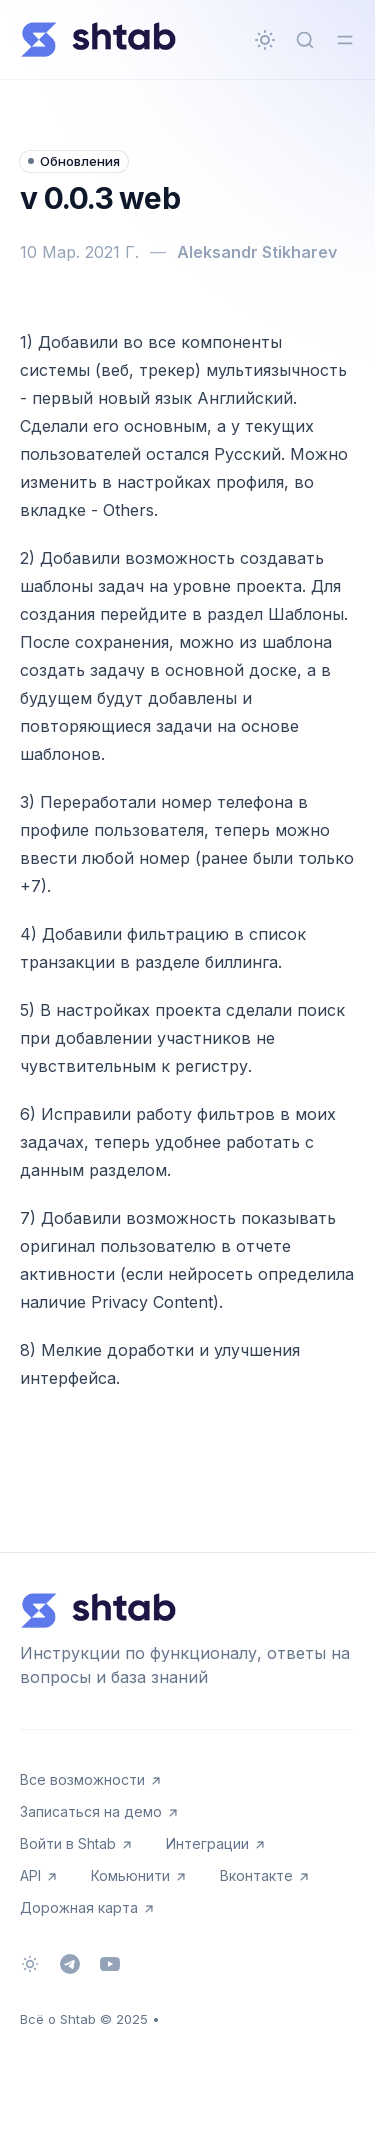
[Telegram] (70, 1964)
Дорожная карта (88, 1907)
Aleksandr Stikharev (257, 252)
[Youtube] (110, 1964)
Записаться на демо (100, 1811)
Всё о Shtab (58, 2019)
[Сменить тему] (265, 40)
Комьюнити (139, 1875)
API (39, 1875)
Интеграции (216, 1843)
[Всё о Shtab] (98, 40)
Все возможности (91, 1779)
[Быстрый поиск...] (305, 40)
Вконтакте (265, 1875)
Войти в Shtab (77, 1843)
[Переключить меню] (345, 40)
